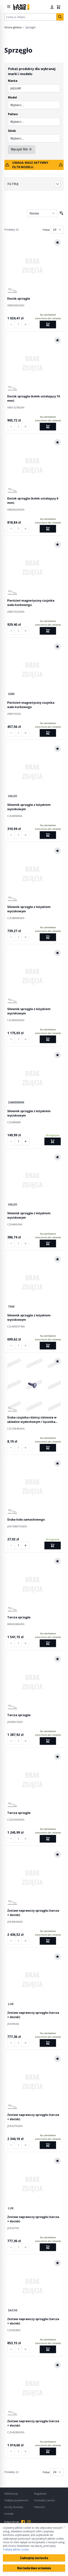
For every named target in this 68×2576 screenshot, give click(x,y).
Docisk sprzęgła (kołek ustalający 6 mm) (32, 500)
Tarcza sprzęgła (18, 1617)
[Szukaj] (60, 16)
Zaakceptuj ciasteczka (34, 2558)
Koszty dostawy (13, 2507)
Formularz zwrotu (44, 2500)
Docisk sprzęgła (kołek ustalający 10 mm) (33, 398)
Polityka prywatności (16, 2500)
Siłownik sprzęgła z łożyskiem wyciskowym (29, 807)
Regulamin (40, 2493)
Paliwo (13, 114)
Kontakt (9, 2513)
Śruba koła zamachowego (26, 1520)
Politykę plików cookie (16, 2549)
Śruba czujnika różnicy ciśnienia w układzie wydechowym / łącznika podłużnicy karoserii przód (32, 1419)
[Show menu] (8, 6)
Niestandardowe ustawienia (34, 2568)
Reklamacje (11, 2493)
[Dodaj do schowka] (57, 242)
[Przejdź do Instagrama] (29, 2522)
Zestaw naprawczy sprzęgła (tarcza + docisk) (33, 1913)
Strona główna (13, 27)
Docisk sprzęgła (18, 299)
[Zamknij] (64, 2526)
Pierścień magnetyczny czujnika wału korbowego (30, 603)
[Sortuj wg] (42, 213)
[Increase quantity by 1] (25, 324)
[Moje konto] (52, 7)
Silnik (12, 131)
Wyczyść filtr (21, 149)
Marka (12, 81)
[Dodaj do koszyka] (52, 1141)
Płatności (39, 2507)
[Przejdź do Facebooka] (23, 2522)
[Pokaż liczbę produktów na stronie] (57, 229)
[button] (34, 184)
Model (12, 97)
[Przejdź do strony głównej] (21, 7)
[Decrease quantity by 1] (11, 324)
